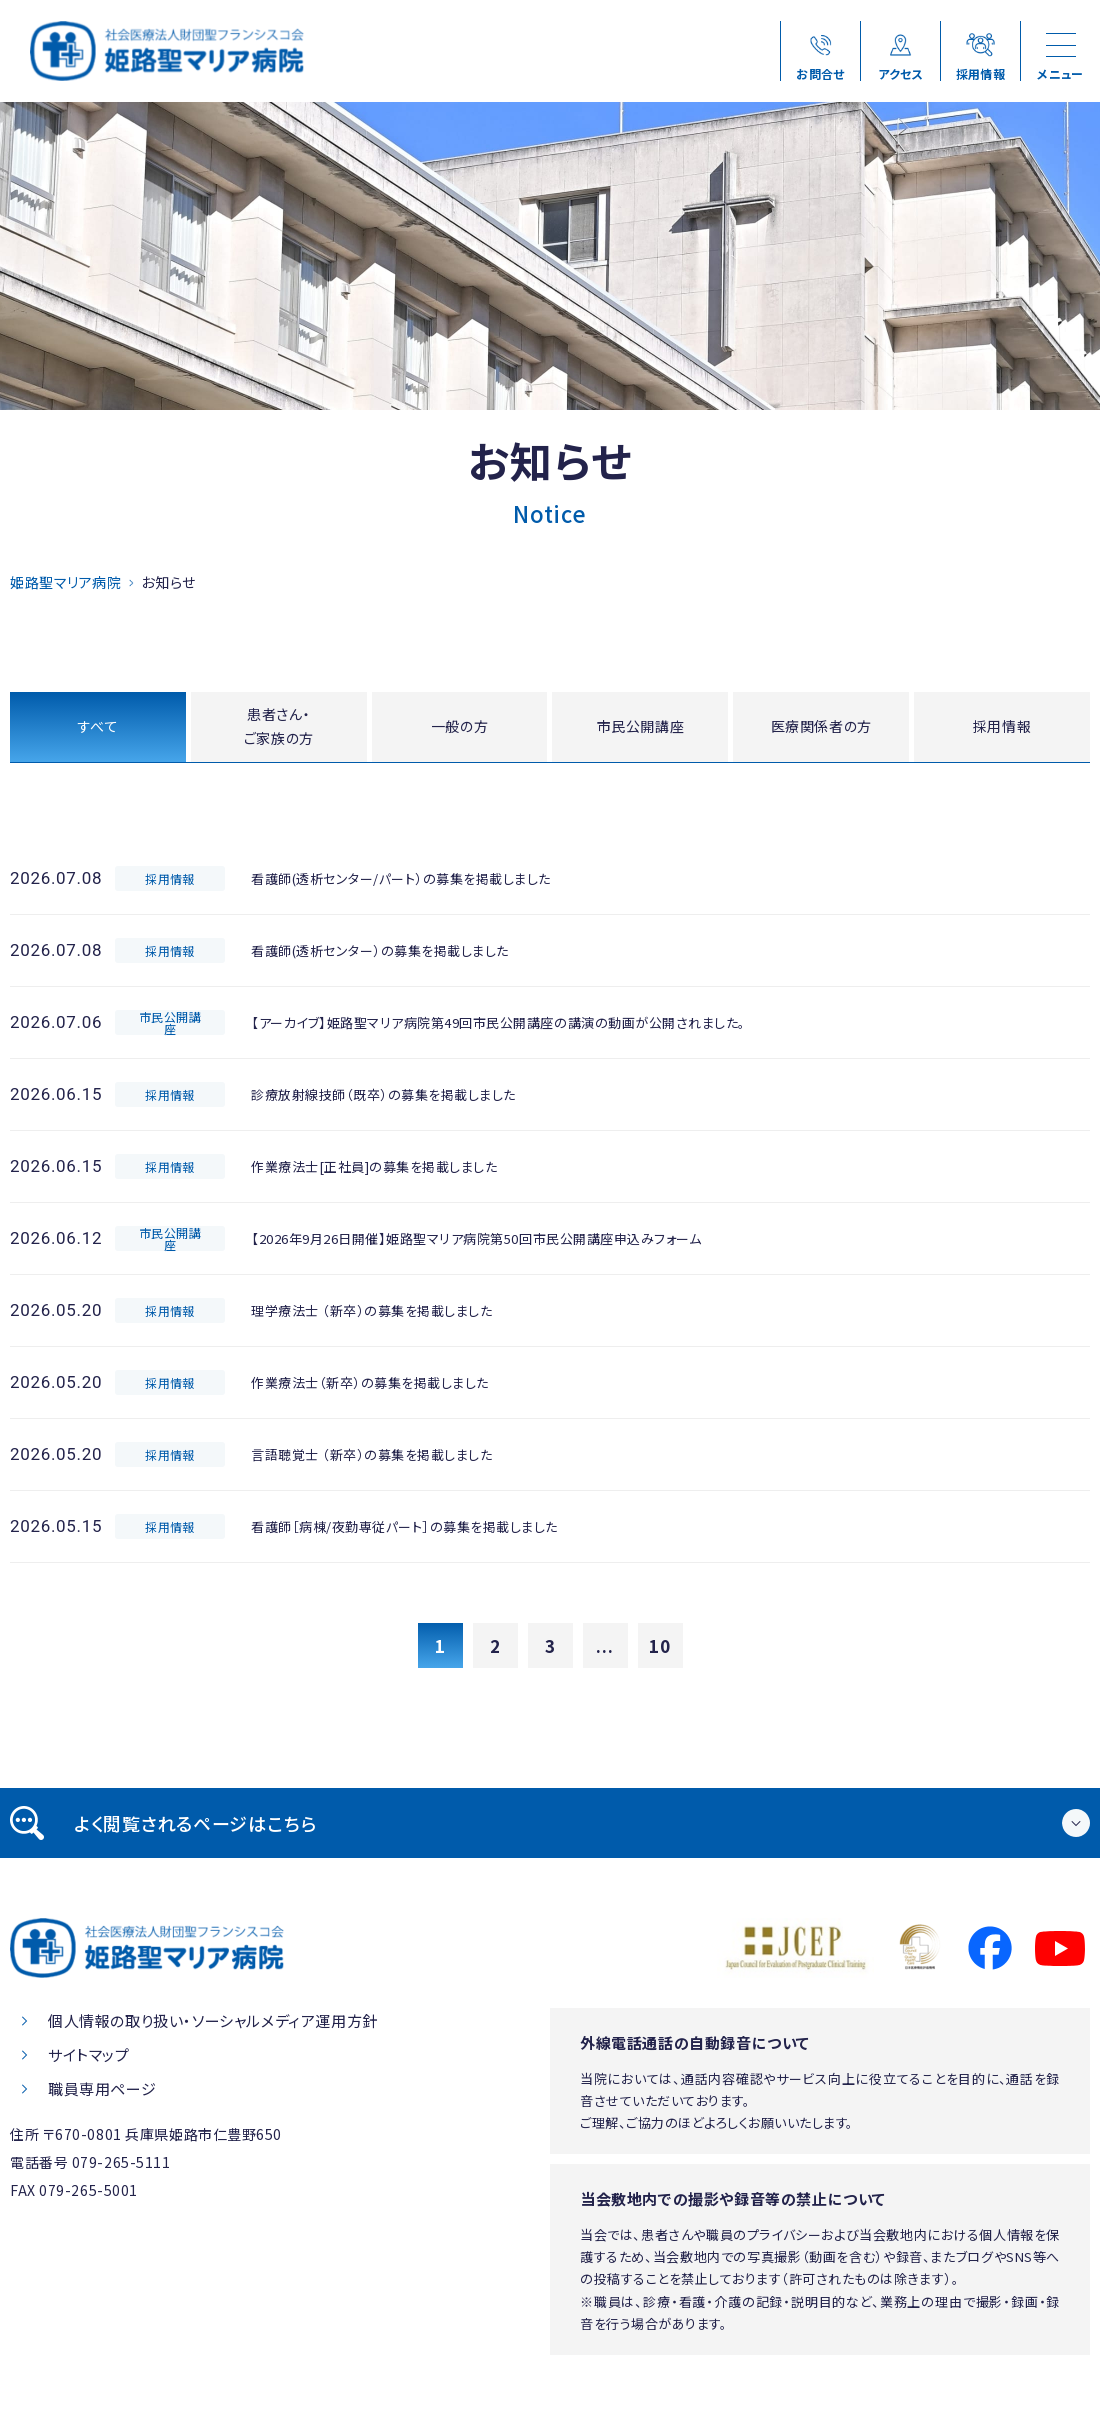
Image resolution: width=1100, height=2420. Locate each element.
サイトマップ (89, 2059)
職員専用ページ (102, 2093)
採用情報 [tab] (1002, 728)
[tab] (550, 1828)
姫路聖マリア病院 (65, 582)
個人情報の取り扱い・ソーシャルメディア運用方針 (213, 2025)
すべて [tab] (97, 728)
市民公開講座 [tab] (640, 728)
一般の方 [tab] (460, 728)
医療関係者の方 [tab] (821, 728)
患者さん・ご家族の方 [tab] (278, 729)
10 (659, 1650)
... (604, 1650)
